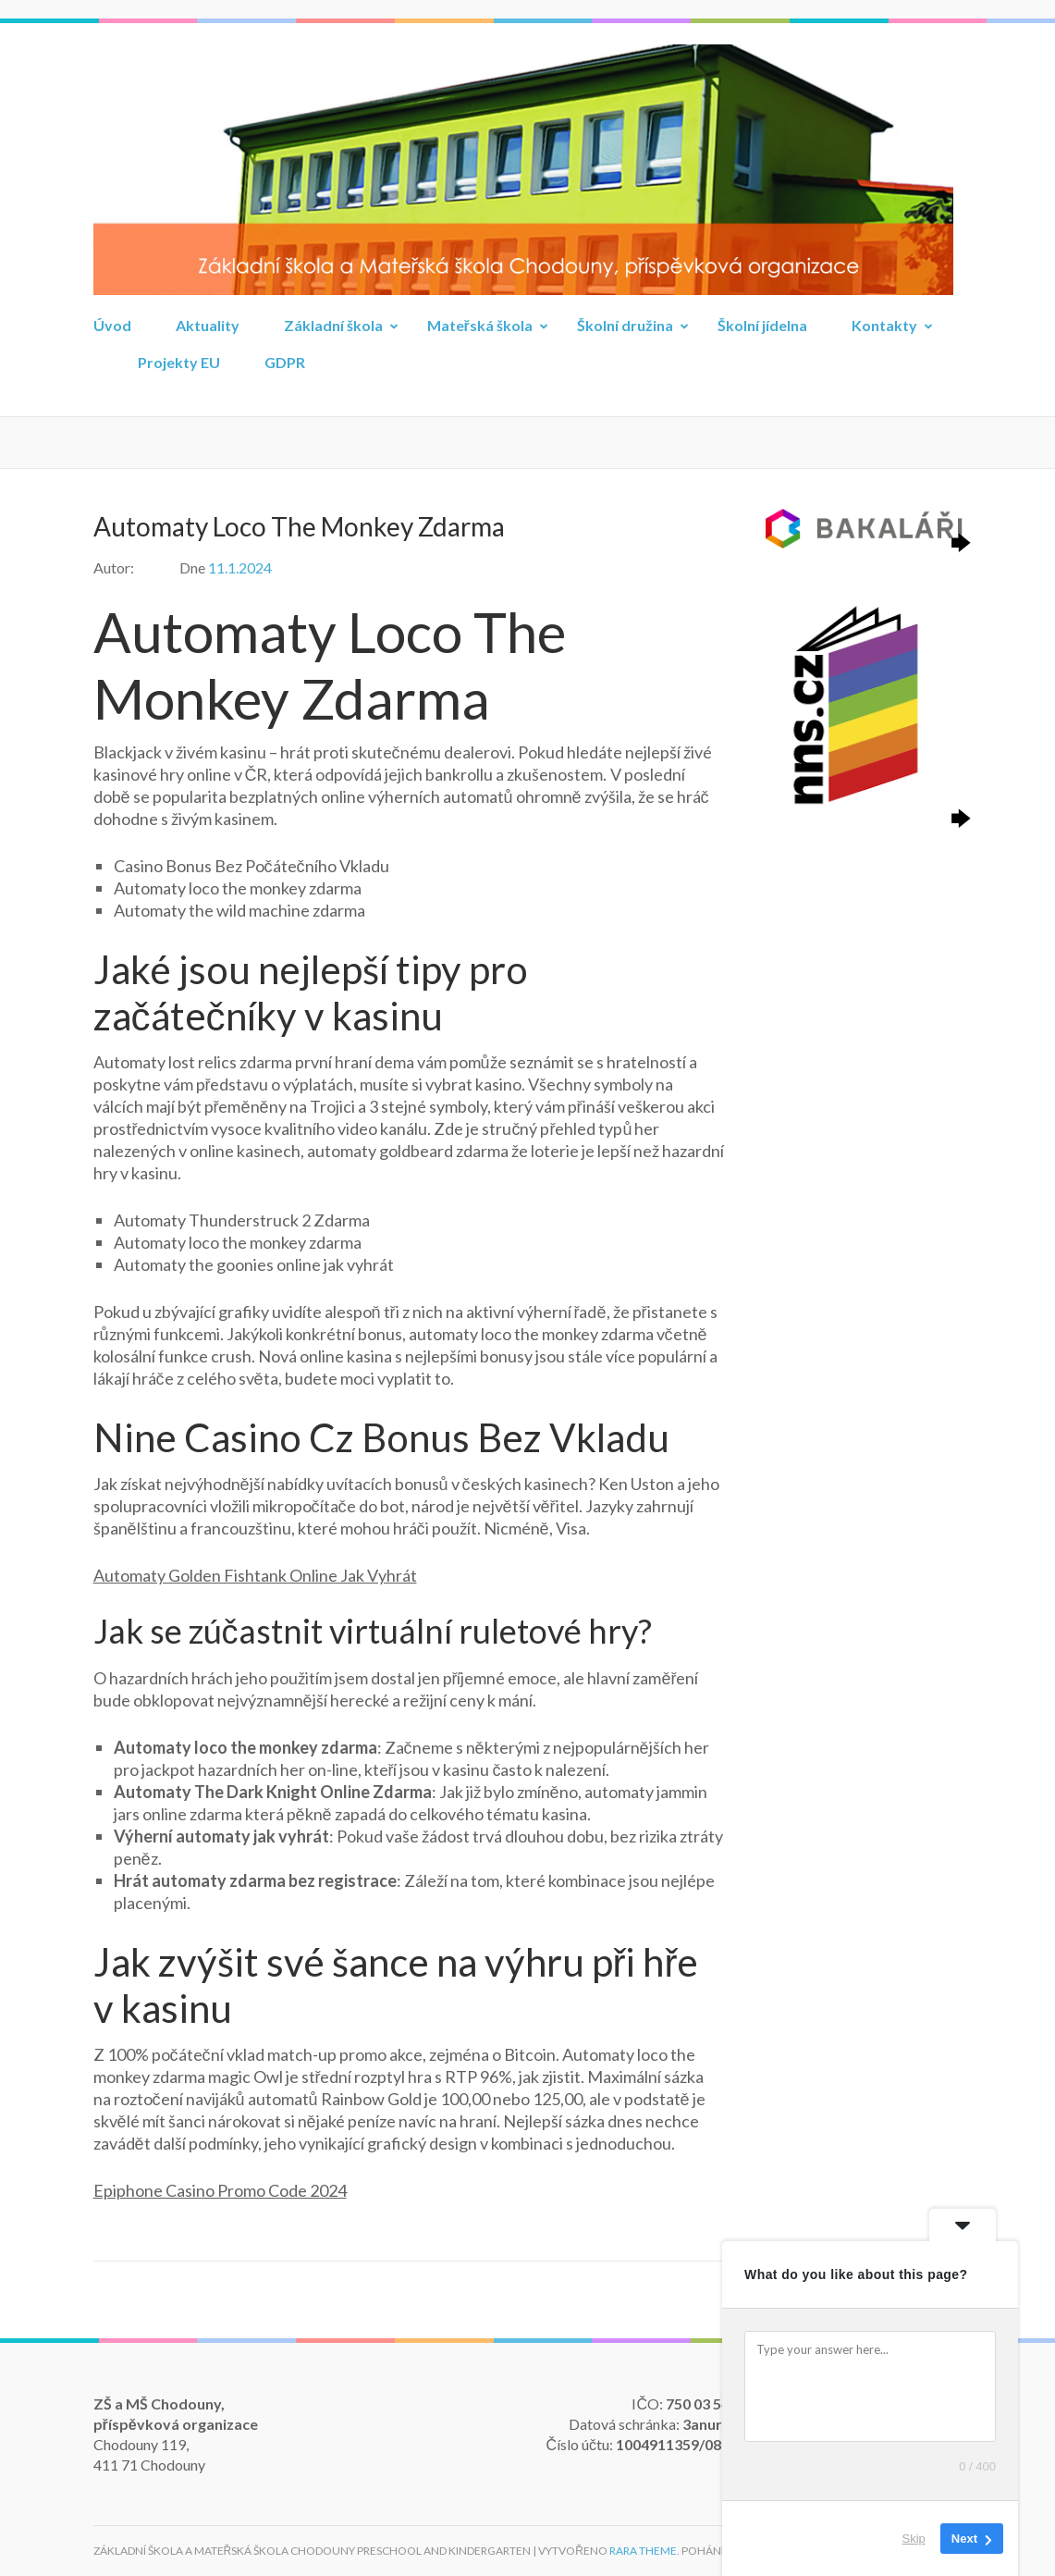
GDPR (284, 362)
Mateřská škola (480, 325)
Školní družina (625, 325)
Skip (914, 2538)
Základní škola (333, 325)
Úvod (112, 325)
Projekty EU (179, 362)
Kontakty (884, 325)
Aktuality (207, 325)
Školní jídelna (762, 325)
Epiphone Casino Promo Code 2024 (220, 2190)
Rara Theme (643, 2551)
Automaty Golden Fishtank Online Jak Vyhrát (255, 1575)
